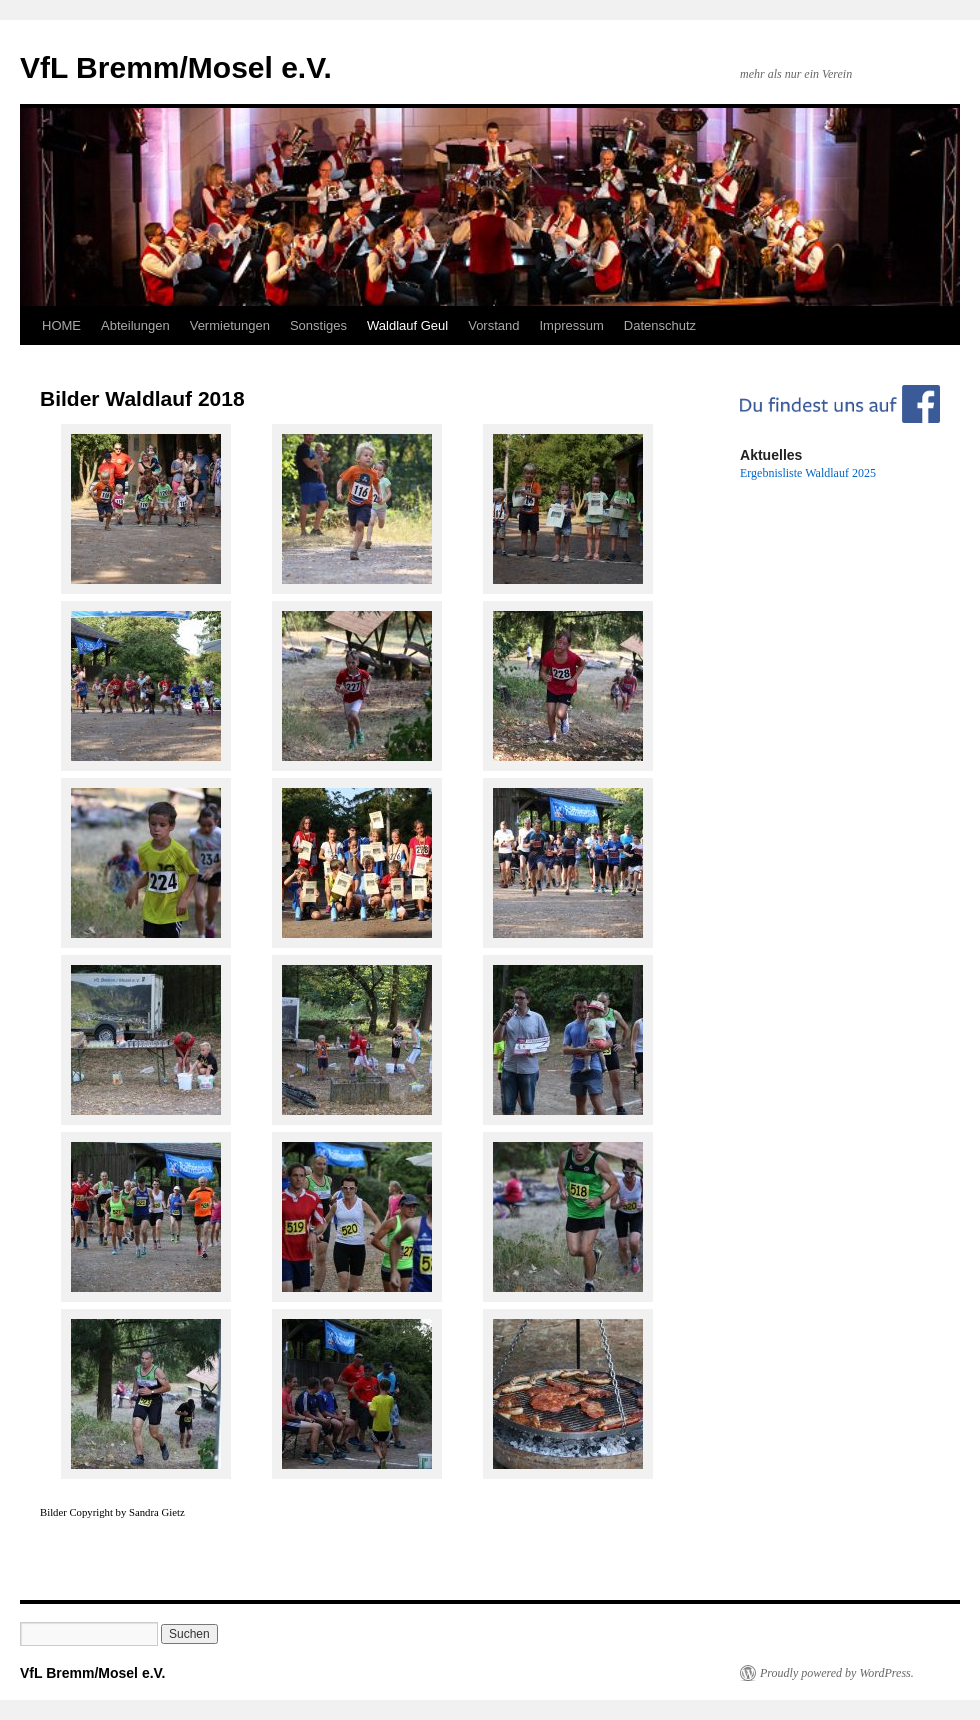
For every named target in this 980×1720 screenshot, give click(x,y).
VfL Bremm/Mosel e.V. (176, 67)
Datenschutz (660, 325)
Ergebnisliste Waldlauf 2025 (808, 473)
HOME (61, 325)
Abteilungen (135, 325)
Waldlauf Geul (407, 325)
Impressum (572, 325)
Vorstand (493, 325)
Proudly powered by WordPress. (837, 1673)
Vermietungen (230, 325)
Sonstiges (318, 325)
